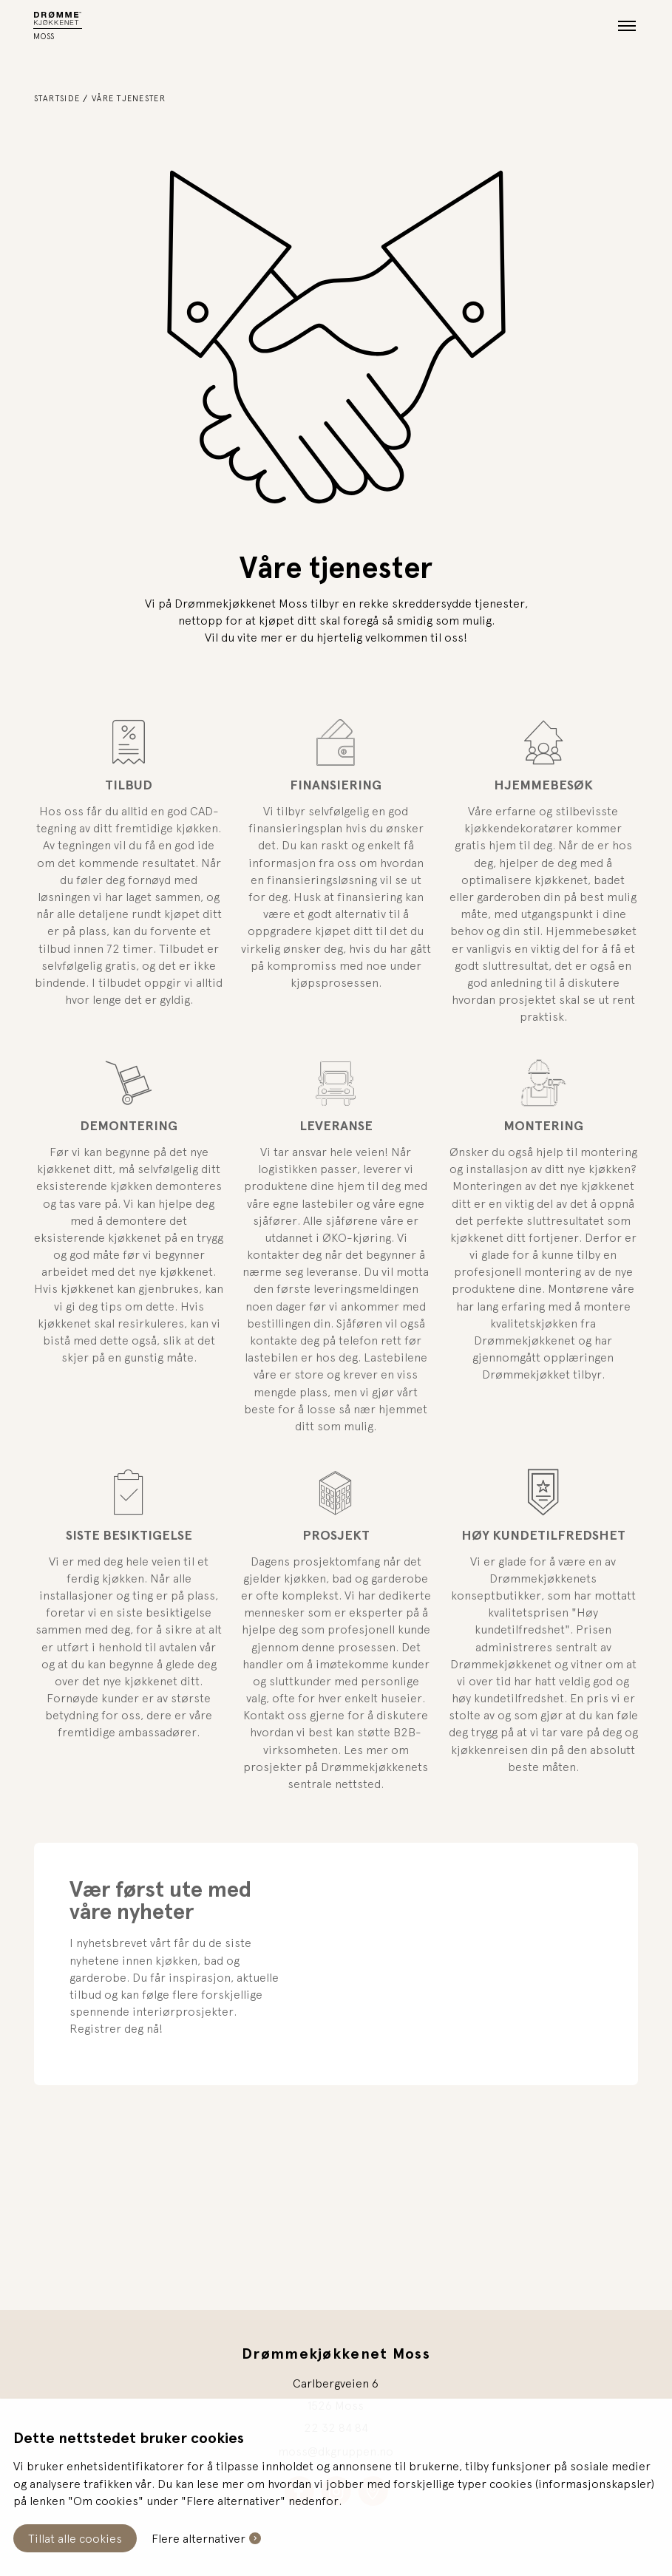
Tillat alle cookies (75, 2538)
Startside (57, 98)
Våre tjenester (129, 98)
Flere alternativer (198, 2538)
